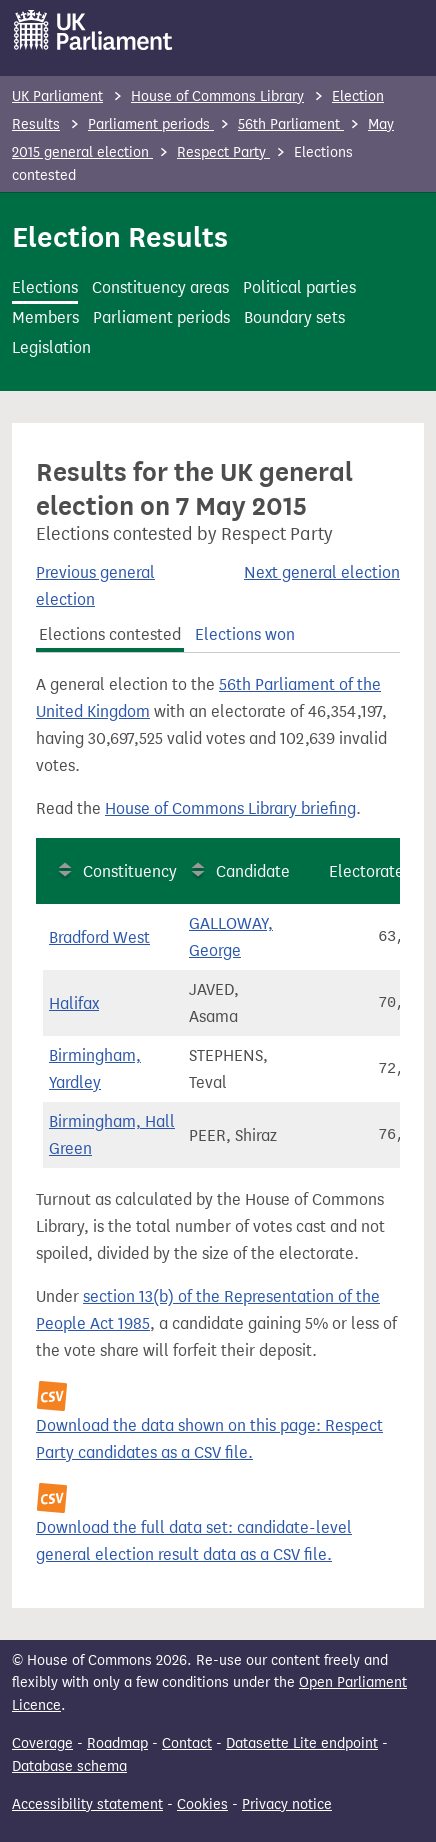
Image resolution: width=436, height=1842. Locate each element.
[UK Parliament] (93, 30)
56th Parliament (291, 124)
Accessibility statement (87, 1804)
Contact (187, 1743)
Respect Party (223, 152)
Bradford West (99, 937)
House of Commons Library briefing (230, 808)
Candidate (253, 871)
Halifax (74, 1003)
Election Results (120, 237)
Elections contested (110, 634)
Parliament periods (151, 124)
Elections (45, 287)
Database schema (69, 1766)
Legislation (51, 347)
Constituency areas (160, 287)
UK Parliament (57, 96)
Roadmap (117, 1743)
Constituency (130, 871)
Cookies (202, 1804)
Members (45, 317)
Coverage (42, 1743)
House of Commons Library (217, 96)
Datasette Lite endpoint (302, 1743)
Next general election (322, 572)
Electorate (366, 871)
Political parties (299, 287)
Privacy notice (287, 1804)
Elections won (245, 634)
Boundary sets (294, 317)
